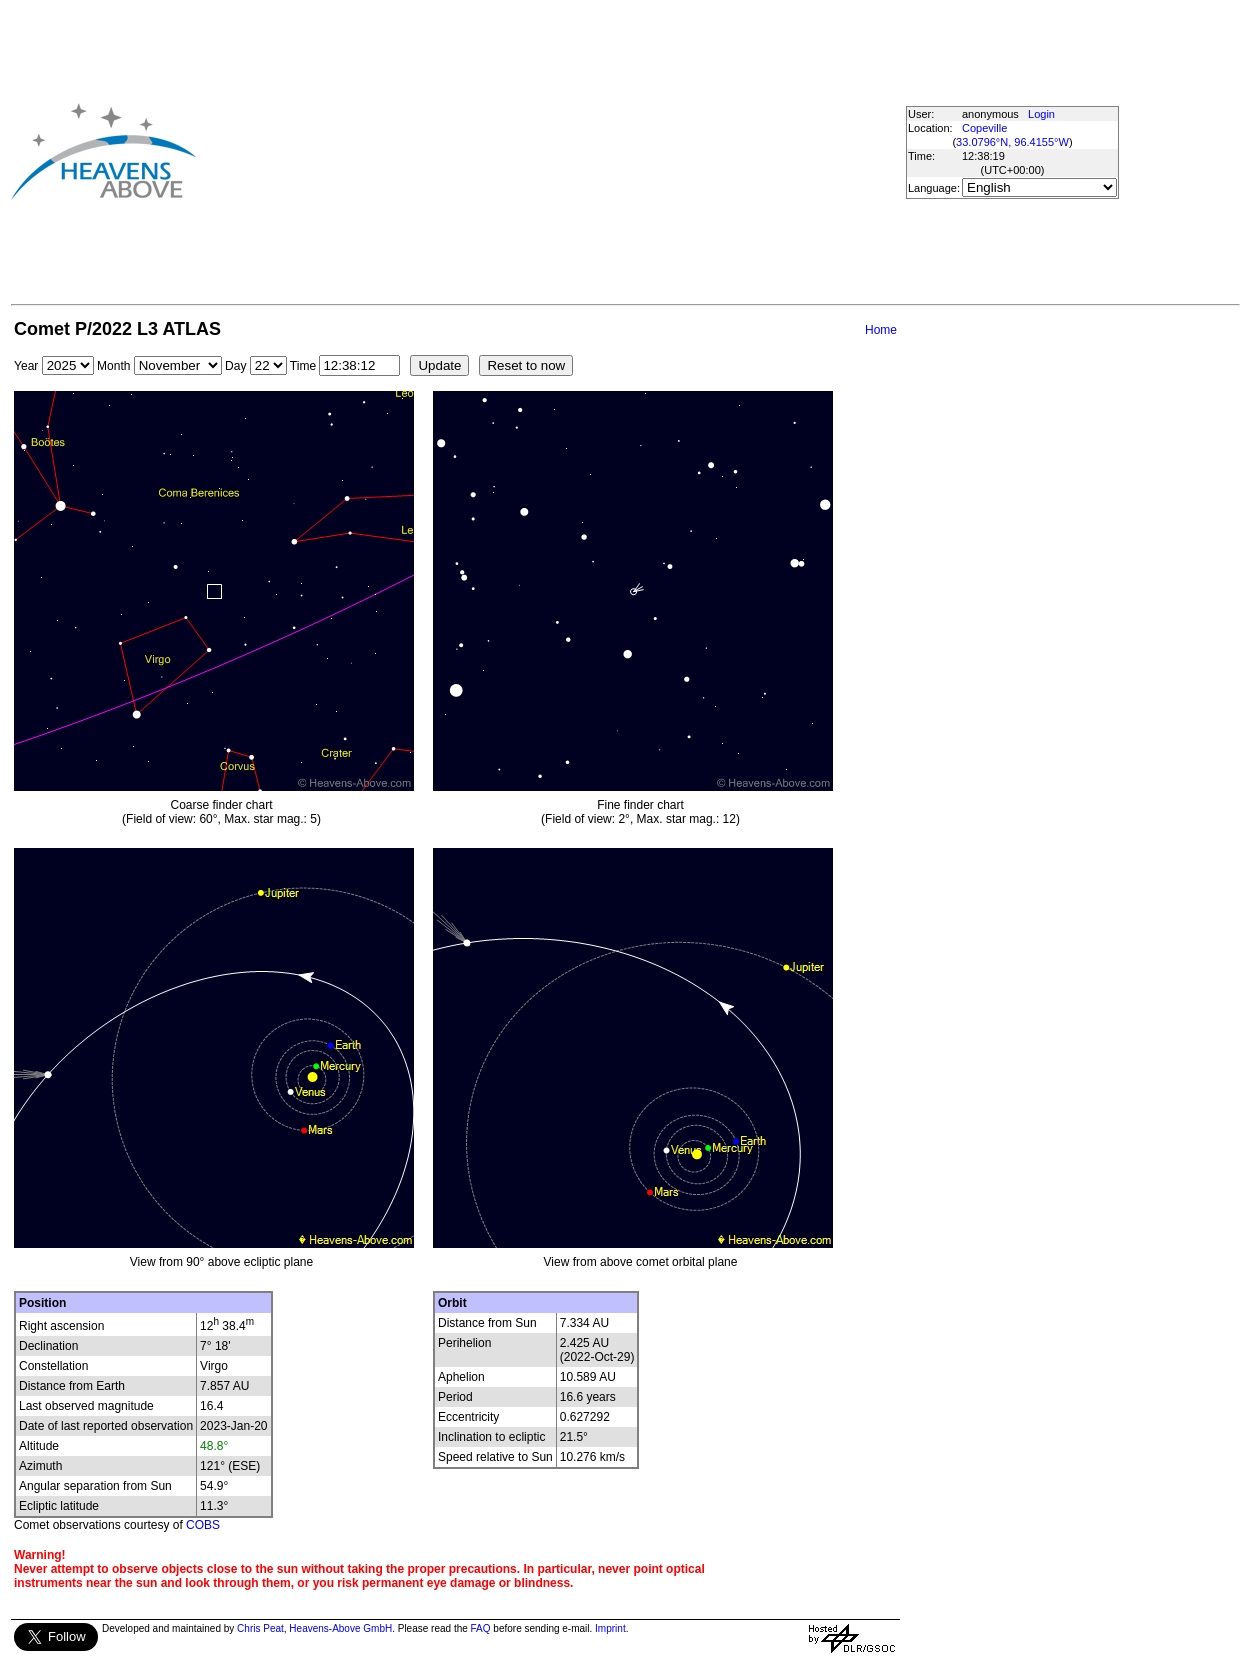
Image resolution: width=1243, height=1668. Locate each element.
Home (881, 330)
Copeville (984, 128)
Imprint (610, 1628)
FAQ (481, 1628)
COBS (203, 1525)
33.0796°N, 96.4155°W (1012, 142)
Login (1041, 114)
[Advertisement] (516, 151)
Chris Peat (260, 1628)
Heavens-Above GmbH (340, 1628)
